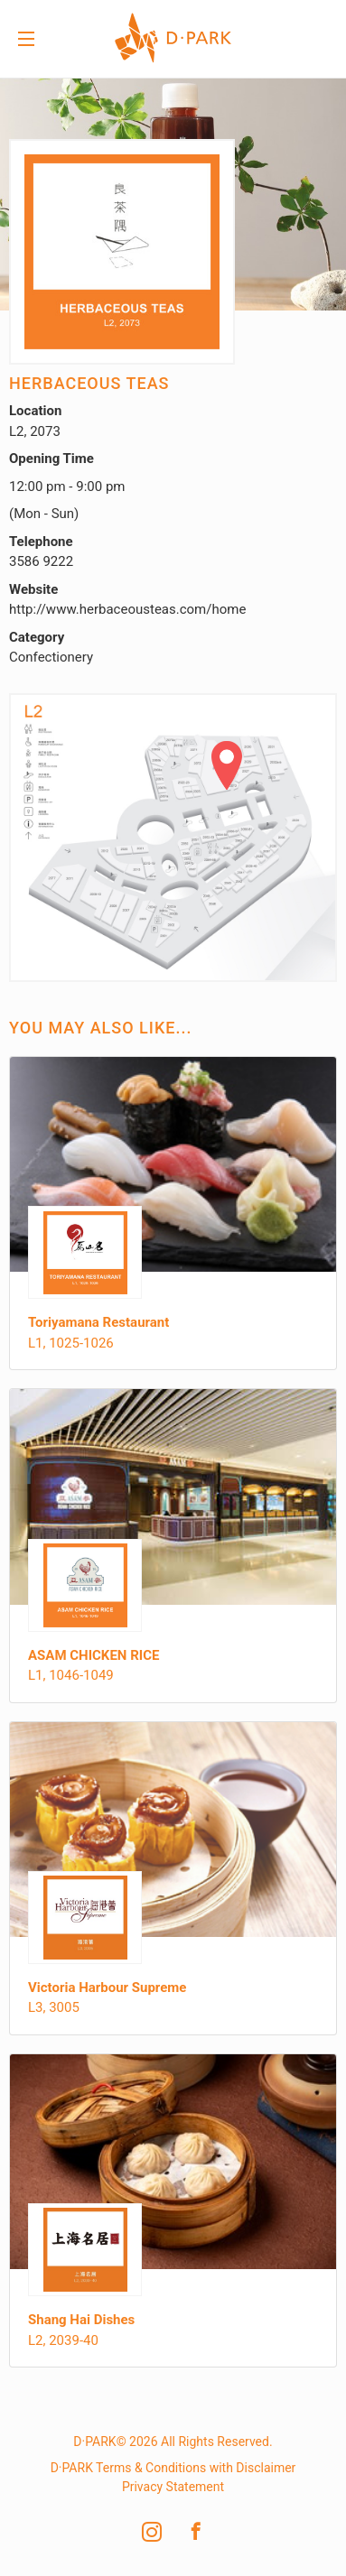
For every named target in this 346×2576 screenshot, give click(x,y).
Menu (26, 40)
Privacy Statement (173, 2486)
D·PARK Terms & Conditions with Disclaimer (173, 2467)
